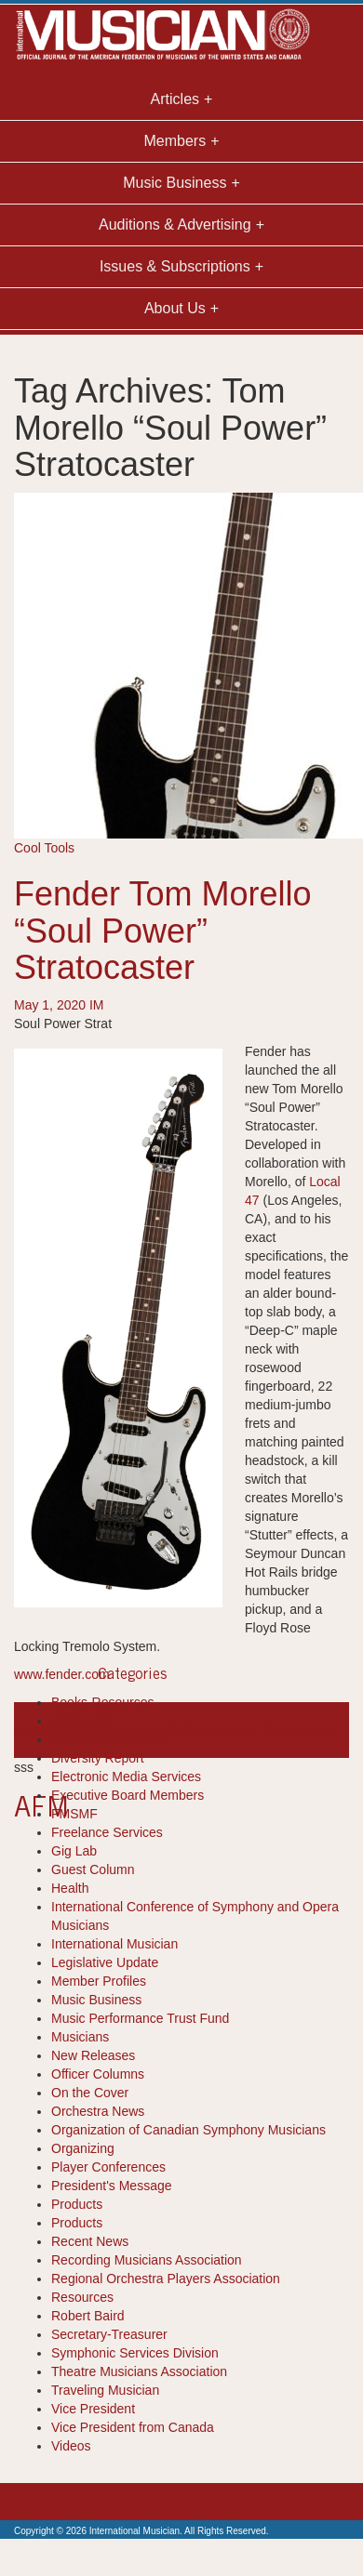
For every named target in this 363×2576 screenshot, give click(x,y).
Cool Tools (44, 847)
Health (69, 1888)
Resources (82, 2297)
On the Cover (89, 2092)
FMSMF (74, 1813)
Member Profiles (98, 1981)
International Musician (114, 1943)
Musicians (80, 2036)
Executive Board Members (127, 1795)
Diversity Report (97, 1757)
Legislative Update (104, 1962)
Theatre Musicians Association (139, 2371)
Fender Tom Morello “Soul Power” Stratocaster (162, 930)
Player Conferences (108, 2167)
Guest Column (92, 1869)
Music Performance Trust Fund (140, 2018)
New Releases (93, 2055)
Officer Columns (97, 2074)
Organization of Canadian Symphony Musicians (188, 2129)
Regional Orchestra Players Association (165, 2278)
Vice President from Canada (132, 2427)
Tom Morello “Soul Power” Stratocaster (222, 1730)
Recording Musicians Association (146, 2259)
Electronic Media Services (126, 1776)
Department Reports (109, 1739)
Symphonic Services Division (135, 2352)
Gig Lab (74, 1850)
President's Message (111, 2185)
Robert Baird (88, 2315)
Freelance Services (107, 1832)
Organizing (82, 2148)
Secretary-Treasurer (109, 2334)
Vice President (93, 2408)
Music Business (96, 1999)
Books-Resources (103, 1702)
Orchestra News (97, 2111)
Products (76, 2204)
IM (96, 1004)
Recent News (89, 2241)
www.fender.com (62, 1674)
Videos (71, 2445)
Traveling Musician (105, 2390)
